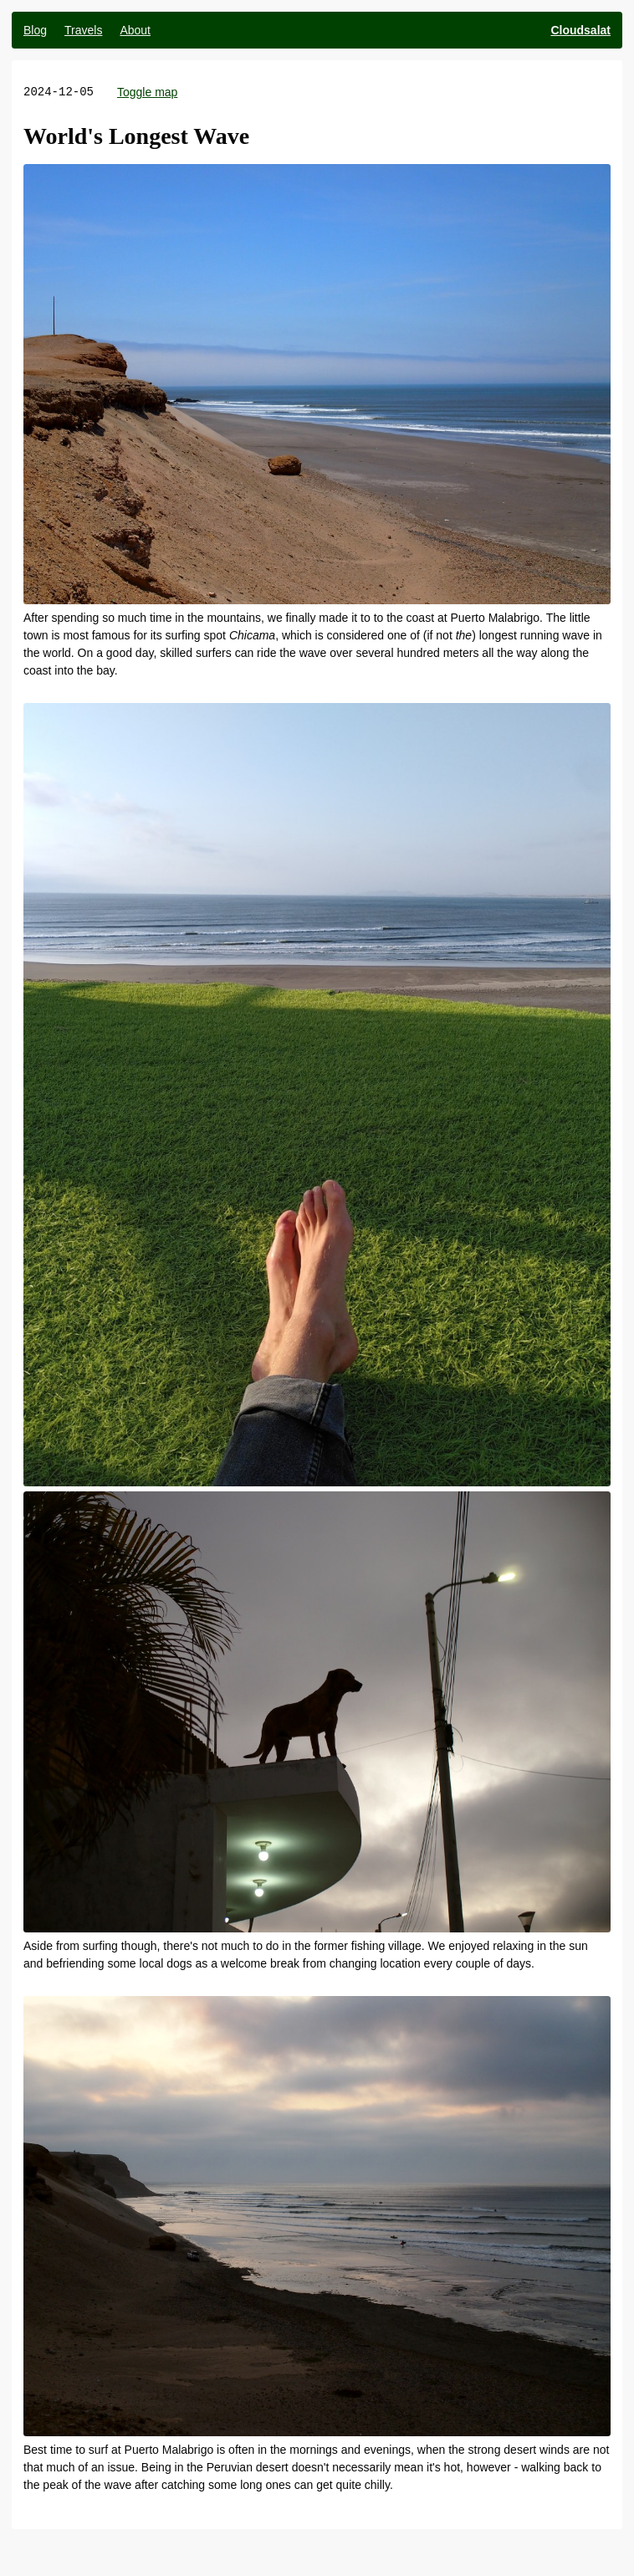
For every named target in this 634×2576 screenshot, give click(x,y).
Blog (35, 30)
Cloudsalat (580, 30)
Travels (83, 30)
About (135, 30)
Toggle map (147, 92)
